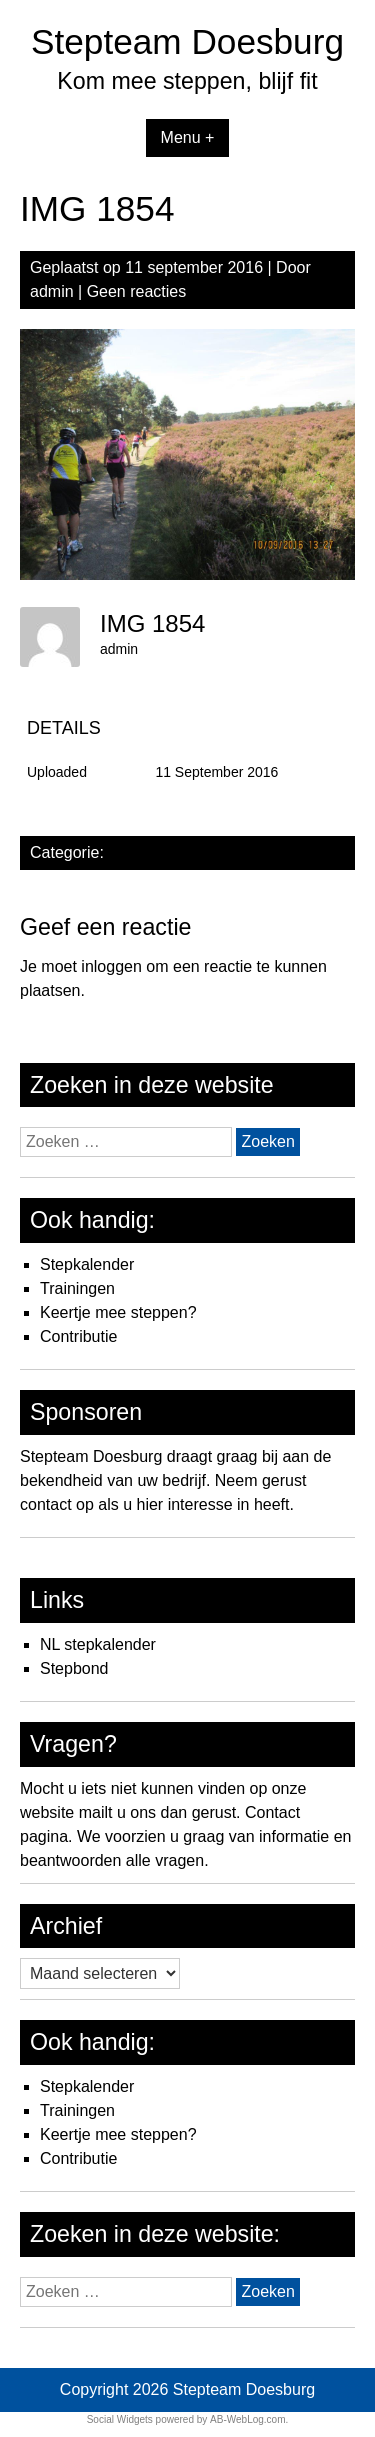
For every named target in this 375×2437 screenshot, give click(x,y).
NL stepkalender (98, 1644)
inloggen (111, 966)
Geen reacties (137, 291)
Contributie (78, 1336)
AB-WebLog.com (247, 2419)
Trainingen (77, 1288)
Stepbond (74, 1668)
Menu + (188, 137)
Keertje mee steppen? (118, 1312)
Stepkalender (87, 1264)
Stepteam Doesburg (187, 41)
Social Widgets (120, 2419)
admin (52, 291)
